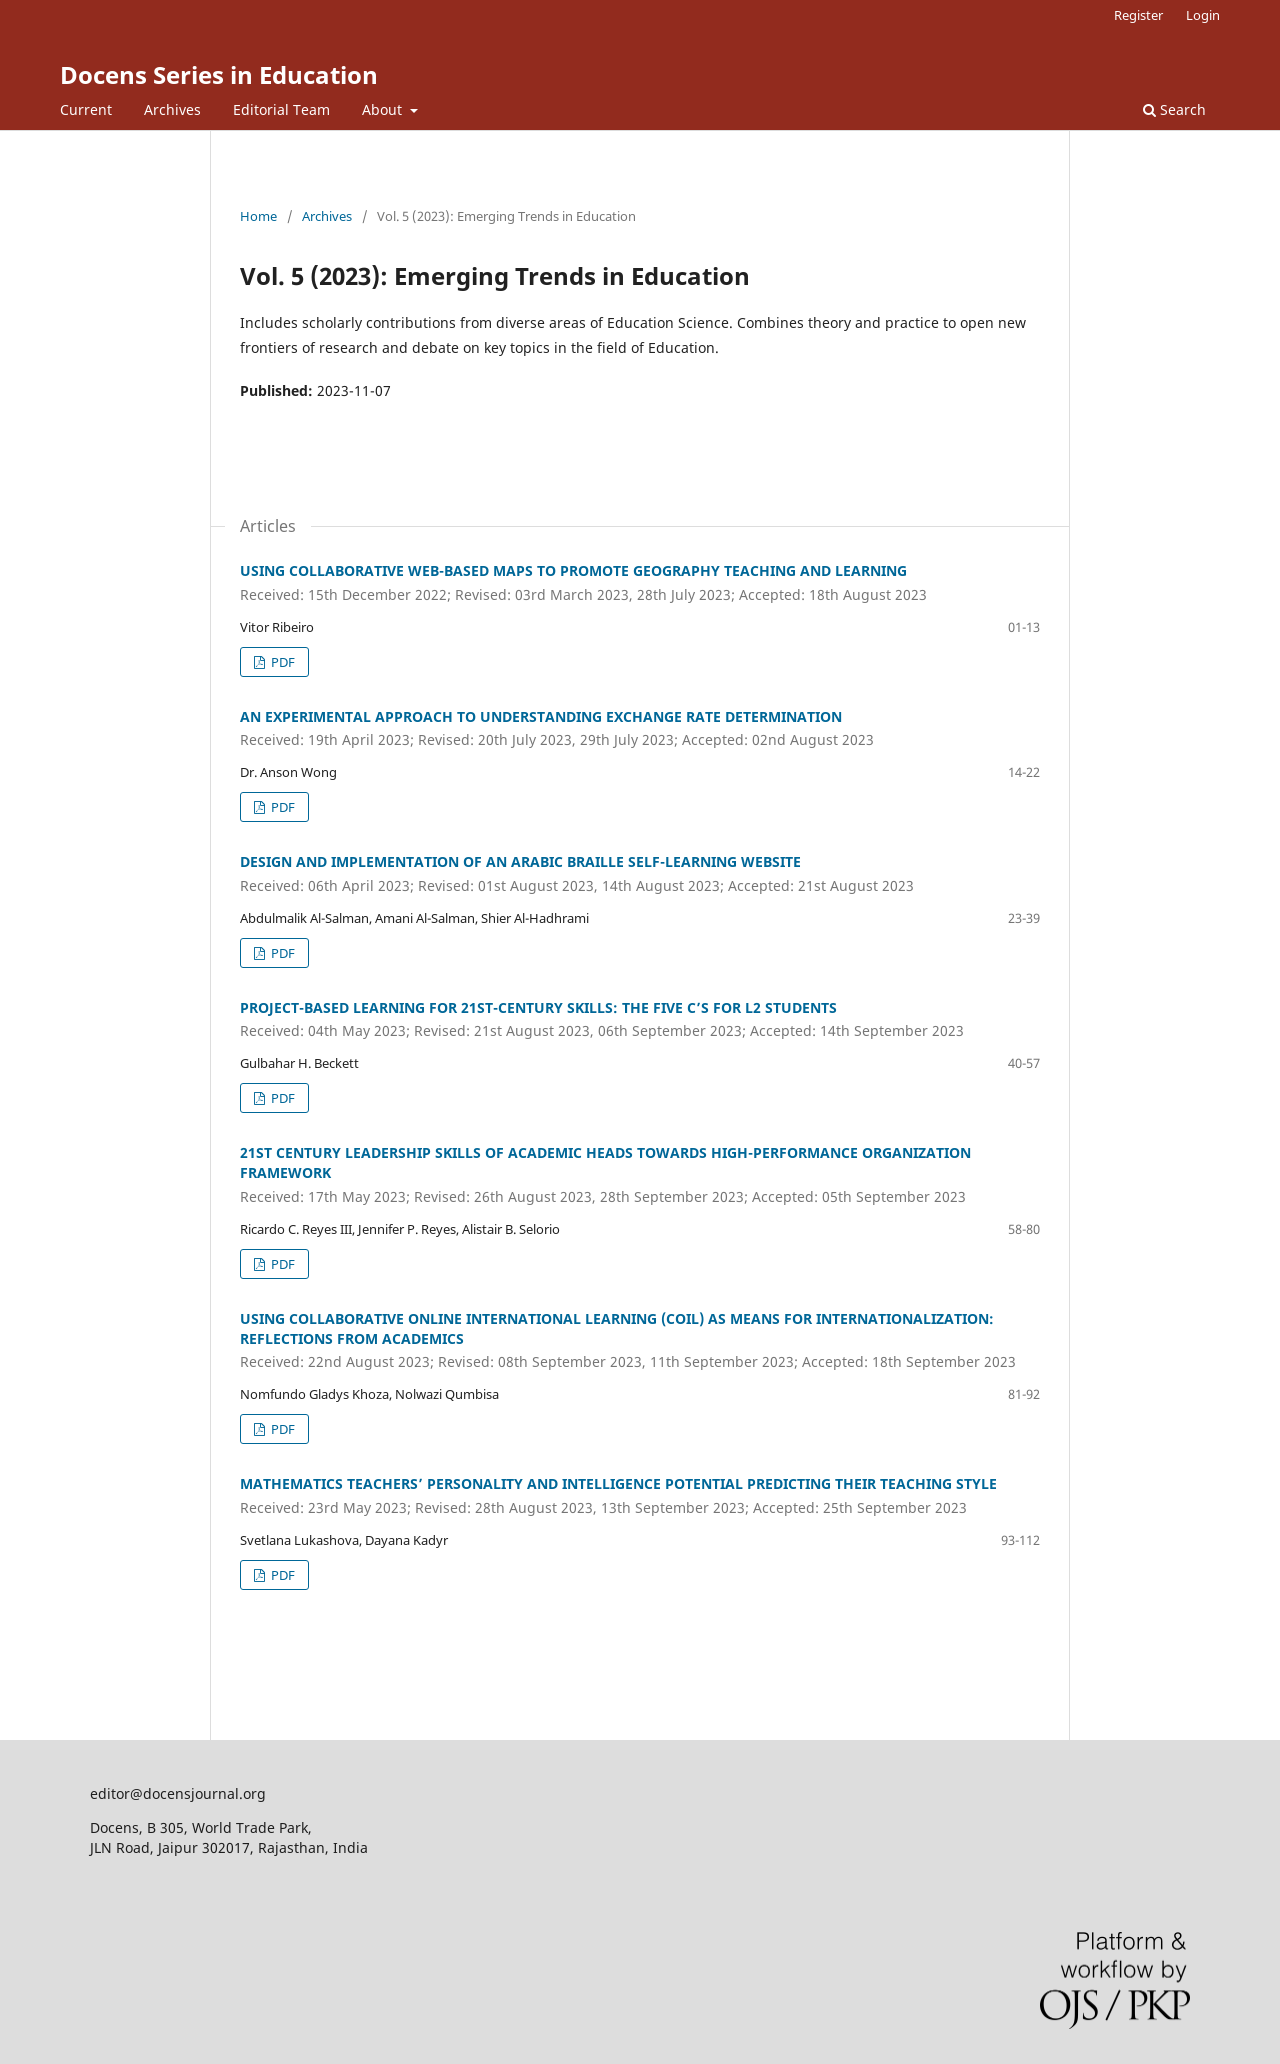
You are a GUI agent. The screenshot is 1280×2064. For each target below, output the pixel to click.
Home (258, 216)
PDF (281, 662)
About (384, 109)
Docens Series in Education (219, 74)
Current (86, 109)
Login (1203, 15)
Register (1138, 15)
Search (1174, 109)
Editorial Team (281, 109)
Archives (172, 109)
